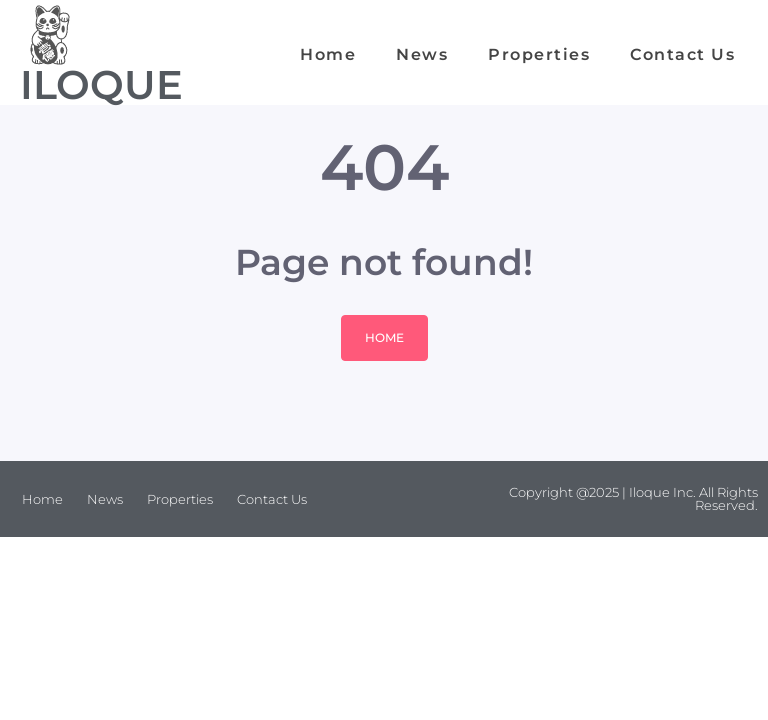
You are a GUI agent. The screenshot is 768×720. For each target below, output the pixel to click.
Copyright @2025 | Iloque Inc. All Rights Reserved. (633, 498)
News (422, 54)
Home (328, 54)
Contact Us (682, 54)
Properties (539, 54)
